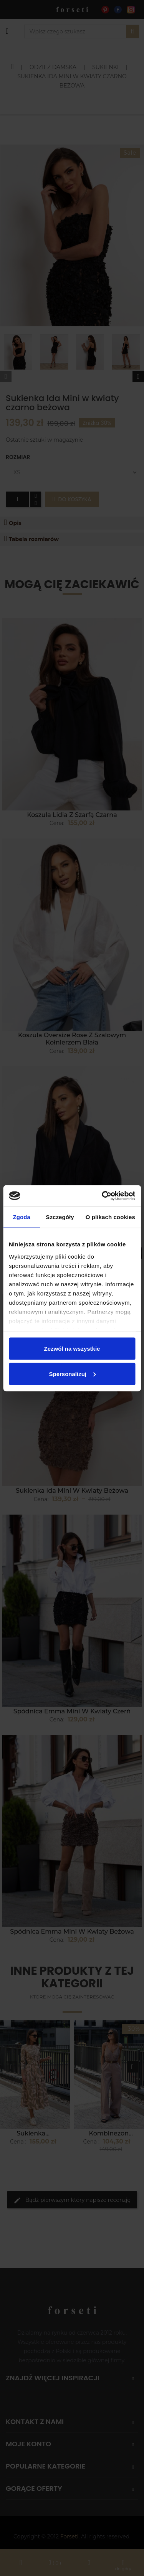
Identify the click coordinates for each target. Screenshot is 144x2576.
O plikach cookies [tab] (110, 1217)
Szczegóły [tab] (60, 1217)
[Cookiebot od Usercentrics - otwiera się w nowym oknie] (102, 1196)
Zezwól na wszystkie (72, 1348)
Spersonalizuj (72, 1373)
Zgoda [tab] (21, 1217)
